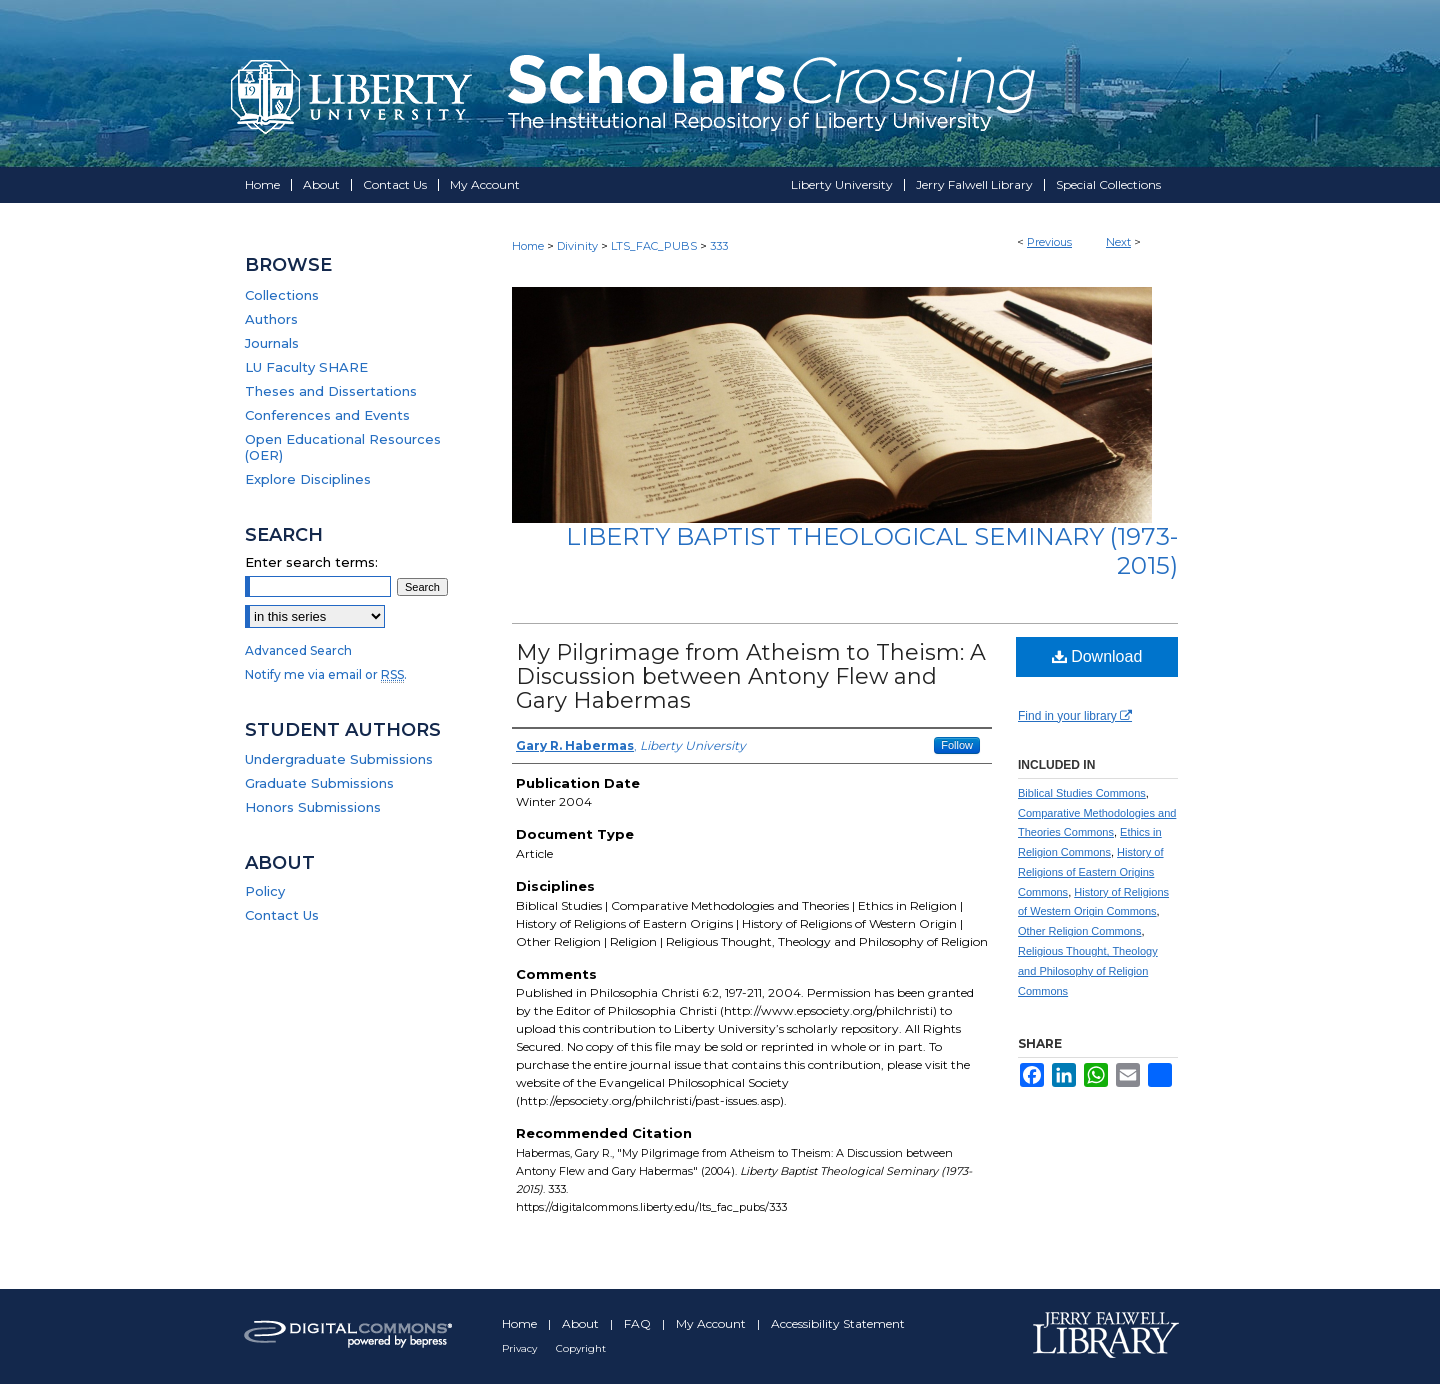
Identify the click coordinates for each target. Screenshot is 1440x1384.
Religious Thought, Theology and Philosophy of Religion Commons (1088, 971)
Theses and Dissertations (331, 391)
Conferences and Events (327, 415)
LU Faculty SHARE (306, 367)
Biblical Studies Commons (1082, 793)
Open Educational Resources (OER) (343, 447)
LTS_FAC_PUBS (654, 246)
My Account (712, 1323)
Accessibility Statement (838, 1323)
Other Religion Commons (1080, 931)
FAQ (639, 1323)
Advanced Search (298, 650)
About (582, 1323)
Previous (1049, 242)
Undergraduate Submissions (339, 759)
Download (1097, 656)
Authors (271, 319)
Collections (282, 295)
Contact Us (282, 915)
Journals (272, 343)
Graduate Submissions (319, 783)
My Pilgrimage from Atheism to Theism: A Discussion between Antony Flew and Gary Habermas (751, 676)
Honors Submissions (313, 807)
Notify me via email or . (326, 674)
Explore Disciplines (308, 479)
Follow (957, 745)
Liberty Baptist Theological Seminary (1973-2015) (872, 551)
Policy (265, 891)
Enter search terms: (311, 562)
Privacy (521, 1348)
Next (1118, 242)
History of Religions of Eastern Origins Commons (1091, 872)
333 (719, 246)
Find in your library (1075, 716)
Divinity (577, 246)
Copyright (581, 1348)
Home (528, 246)
